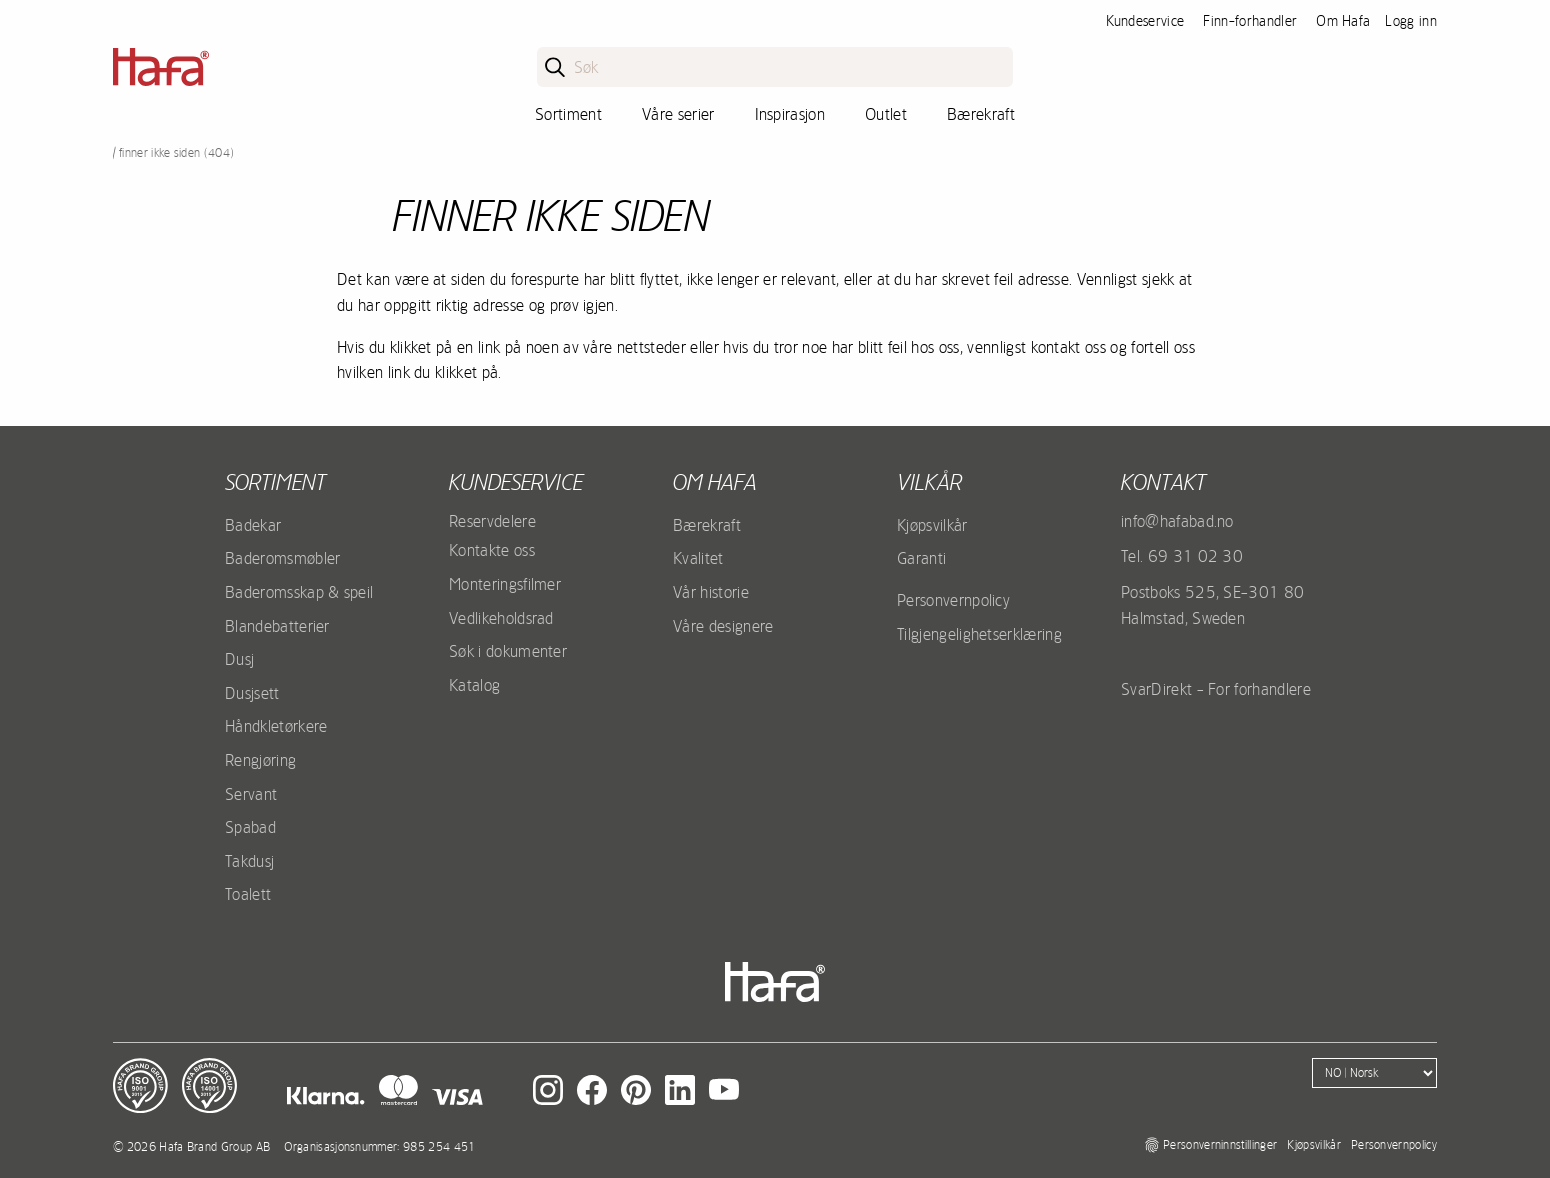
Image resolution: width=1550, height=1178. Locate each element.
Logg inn (1411, 21)
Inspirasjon (790, 114)
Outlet (886, 114)
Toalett (248, 894)
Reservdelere (492, 521)
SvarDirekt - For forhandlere (1216, 689)
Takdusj (249, 861)
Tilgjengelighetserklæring (979, 634)
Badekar (253, 525)
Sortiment (568, 114)
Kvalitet (698, 558)
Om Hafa (1343, 21)
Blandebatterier (277, 626)
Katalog (474, 685)
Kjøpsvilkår (932, 525)
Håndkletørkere (276, 726)
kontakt (1163, 482)
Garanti (921, 558)
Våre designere (723, 626)
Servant (251, 794)
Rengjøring (260, 760)
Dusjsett (252, 693)
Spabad (250, 827)
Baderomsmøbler (282, 558)
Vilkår (929, 482)
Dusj (239, 659)
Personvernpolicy (953, 600)
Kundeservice (1145, 21)
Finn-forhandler (1250, 21)
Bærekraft (981, 114)
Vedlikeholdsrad (501, 618)
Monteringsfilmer (505, 584)
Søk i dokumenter (508, 651)
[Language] (1374, 1073)
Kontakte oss (492, 550)
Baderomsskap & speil (299, 592)
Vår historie (711, 592)
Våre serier (678, 114)
